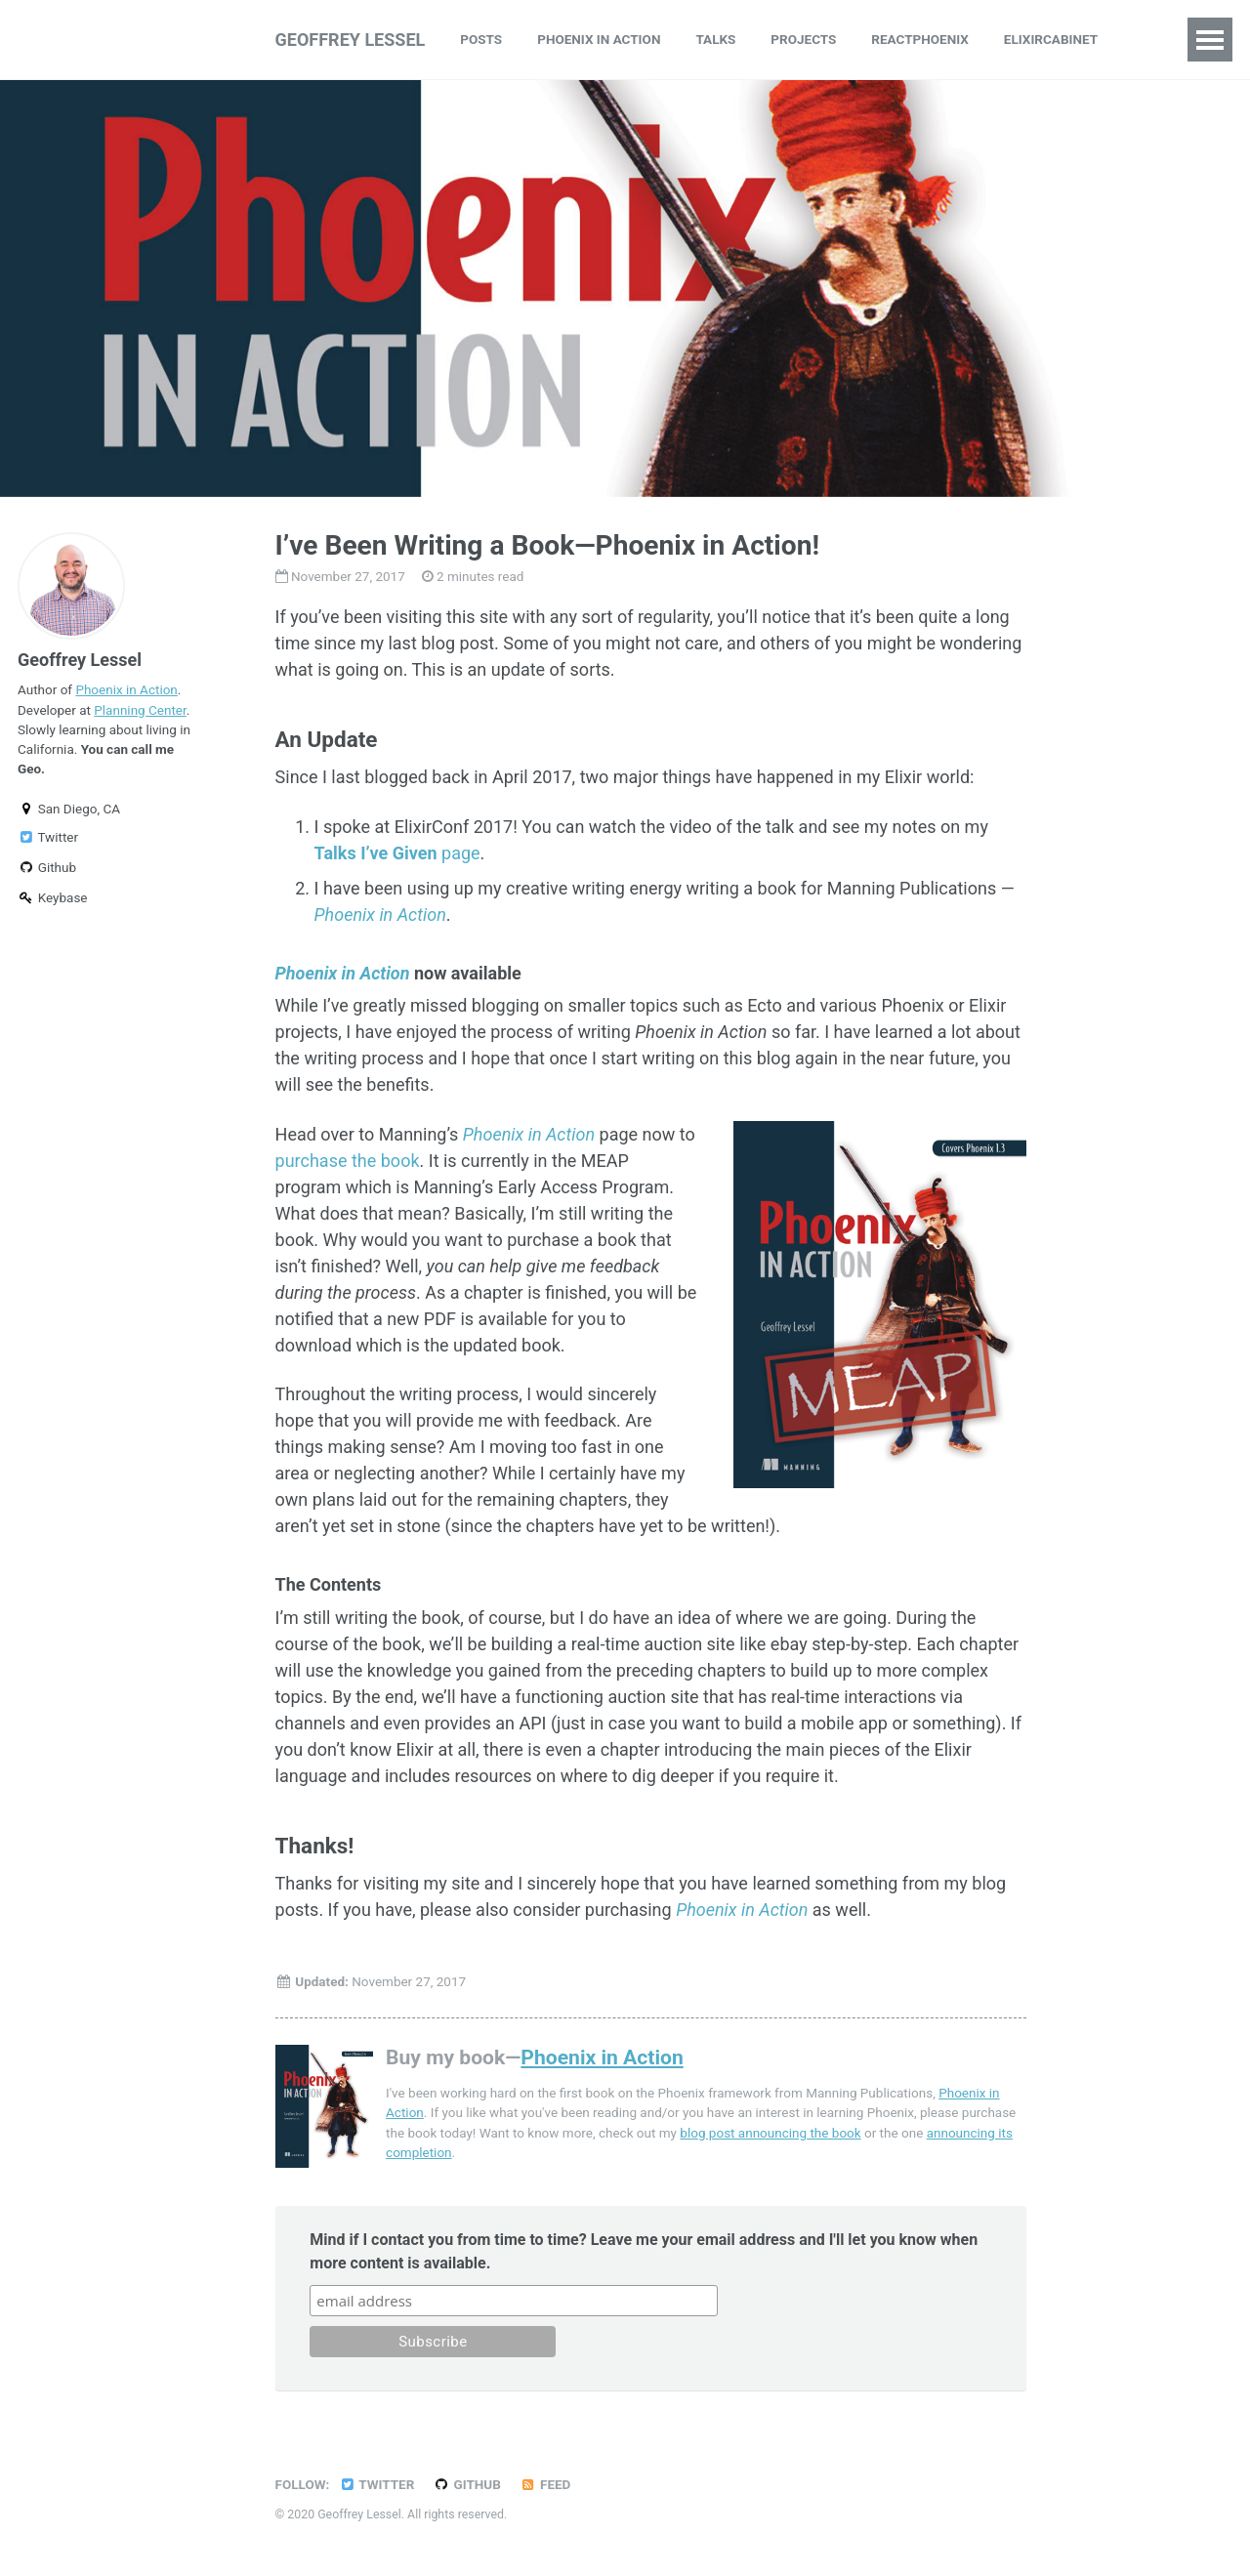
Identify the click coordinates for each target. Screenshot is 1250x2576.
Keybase (53, 897)
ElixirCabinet (1051, 39)
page (397, 853)
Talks (715, 39)
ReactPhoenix (920, 39)
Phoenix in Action (598, 39)
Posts (481, 39)
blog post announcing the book (770, 2132)
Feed (545, 2484)
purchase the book (347, 1160)
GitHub (467, 2484)
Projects (803, 39)
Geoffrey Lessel (350, 39)
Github (47, 867)
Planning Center (140, 710)
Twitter (48, 837)
